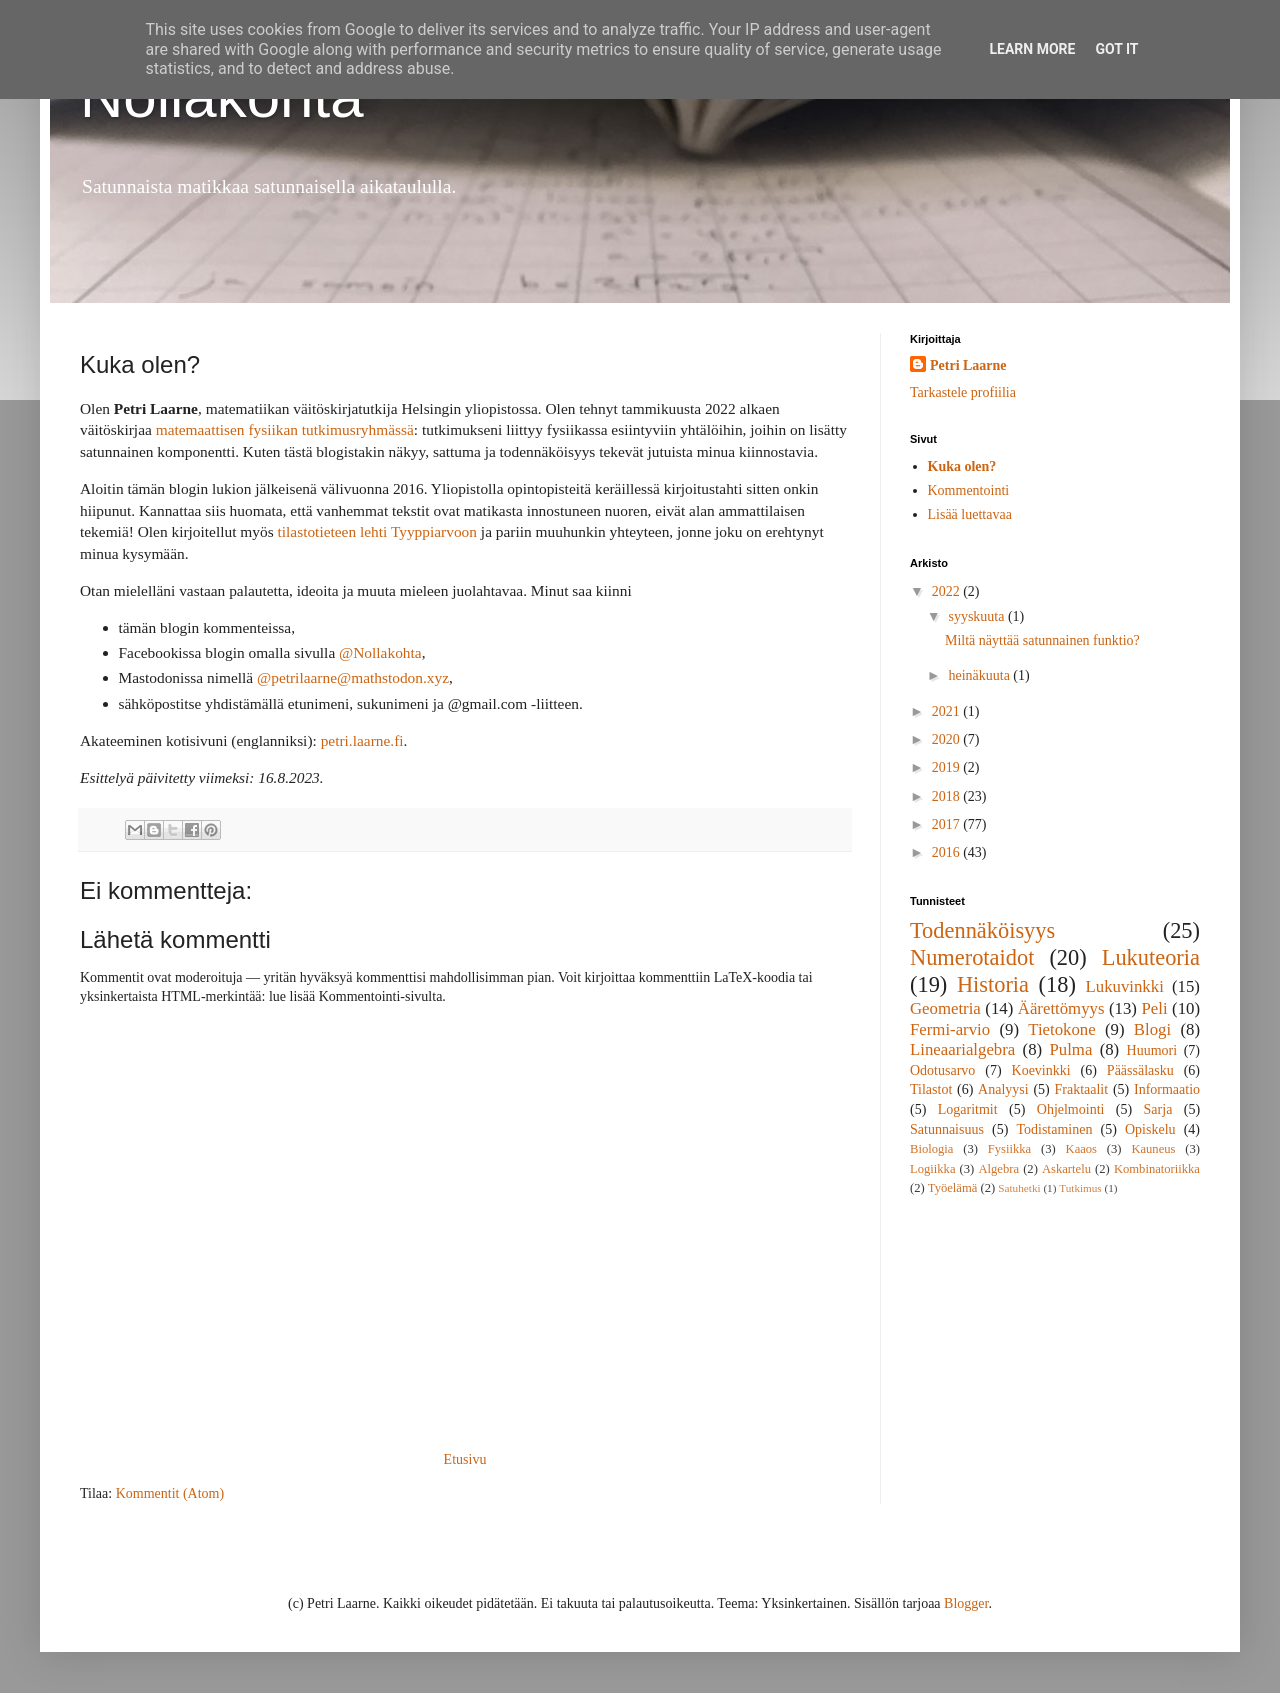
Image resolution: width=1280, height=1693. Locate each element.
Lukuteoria (1151, 957)
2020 (948, 739)
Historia (993, 984)
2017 (948, 824)
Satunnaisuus (947, 1129)
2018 (948, 796)
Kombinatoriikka (1157, 1169)
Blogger (966, 1603)
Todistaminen (1054, 1129)
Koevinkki (1041, 1070)
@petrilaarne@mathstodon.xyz (353, 677)
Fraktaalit (1082, 1089)
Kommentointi (969, 490)
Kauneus (1153, 1149)
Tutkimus (1080, 1188)
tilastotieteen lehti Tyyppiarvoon (377, 531)
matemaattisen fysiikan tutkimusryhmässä (285, 429)
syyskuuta (978, 616)
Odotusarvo (942, 1070)
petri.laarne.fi (362, 740)
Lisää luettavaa (970, 514)
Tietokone (1061, 1029)
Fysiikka (1009, 1149)
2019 (948, 767)
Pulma (1070, 1049)
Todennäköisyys (982, 930)
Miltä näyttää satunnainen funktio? (1042, 640)
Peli (1154, 1008)
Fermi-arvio (950, 1029)
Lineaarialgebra (962, 1049)
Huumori (1152, 1050)
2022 (948, 591)
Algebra (998, 1169)
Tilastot (931, 1089)
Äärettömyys (1061, 1008)
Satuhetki (1019, 1188)
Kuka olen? (962, 466)
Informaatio (1167, 1089)
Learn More (1032, 49)
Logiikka (932, 1169)
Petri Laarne (968, 365)
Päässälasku (1140, 1070)
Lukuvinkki (1125, 986)
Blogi (1152, 1029)
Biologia (931, 1149)
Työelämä (952, 1188)
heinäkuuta (980, 675)
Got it (1116, 49)
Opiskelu (1150, 1129)
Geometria (945, 1008)
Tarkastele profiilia (963, 392)
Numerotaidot (972, 957)
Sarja (1158, 1109)
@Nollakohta (380, 652)
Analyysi (1003, 1089)
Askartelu (1066, 1169)
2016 (948, 852)
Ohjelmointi (1071, 1109)
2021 (948, 711)
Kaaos (1081, 1149)
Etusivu (465, 1459)
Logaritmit (968, 1109)
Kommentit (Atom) (170, 1493)
